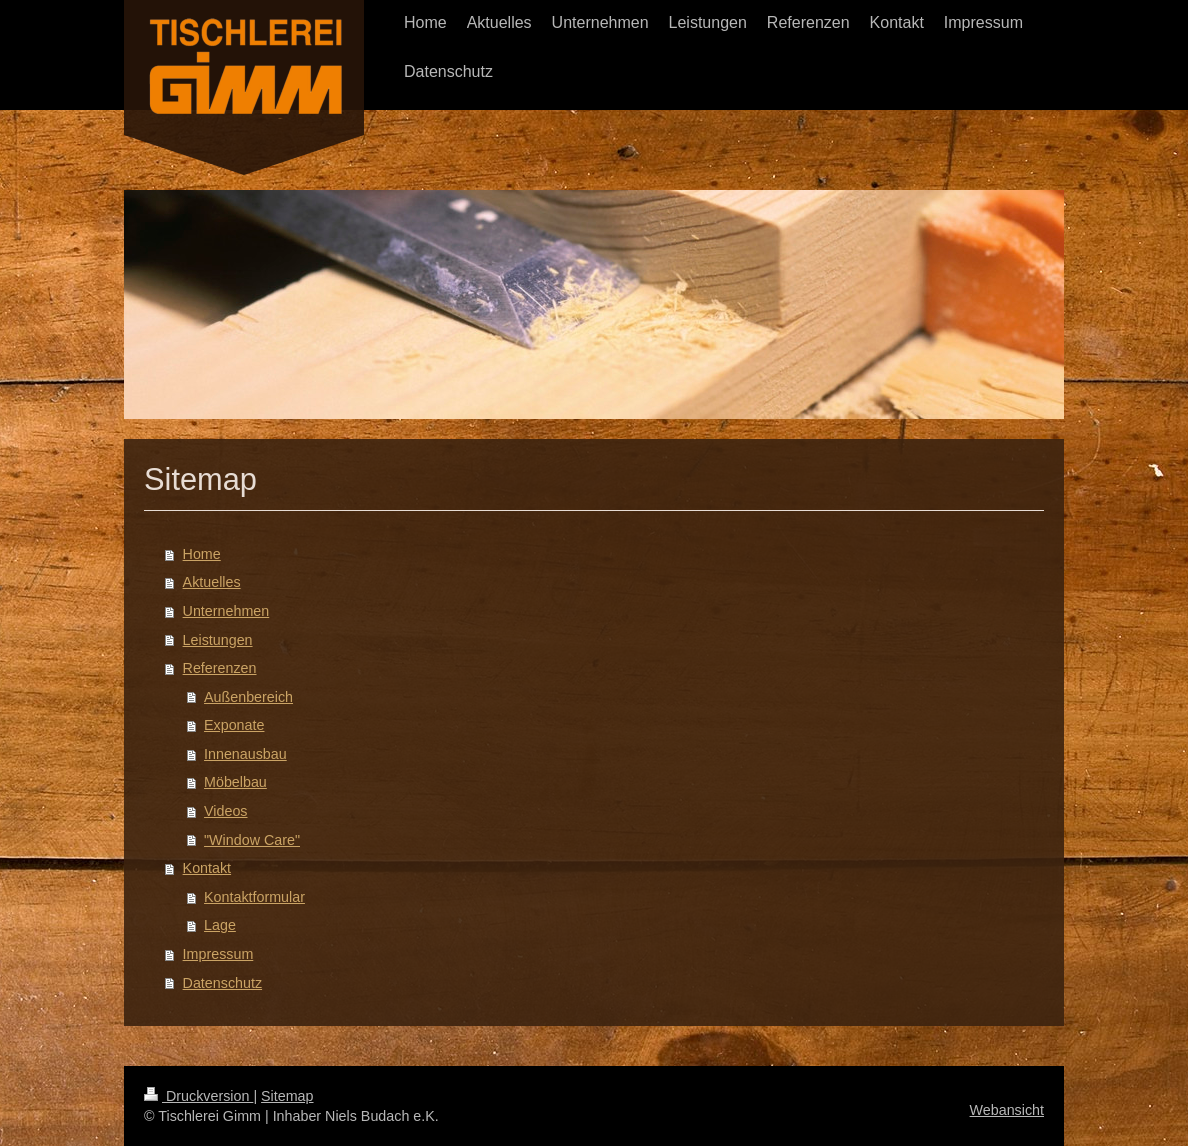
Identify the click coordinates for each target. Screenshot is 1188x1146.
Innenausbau (245, 754)
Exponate (234, 725)
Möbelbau (235, 782)
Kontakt (207, 868)
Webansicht (1007, 1110)
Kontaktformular (254, 897)
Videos (225, 811)
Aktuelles (212, 582)
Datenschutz (222, 983)
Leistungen (218, 640)
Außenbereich (248, 697)
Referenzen (220, 668)
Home (202, 554)
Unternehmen (226, 611)
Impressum (218, 954)
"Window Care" (252, 840)
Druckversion (198, 1096)
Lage (220, 925)
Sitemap (287, 1096)
